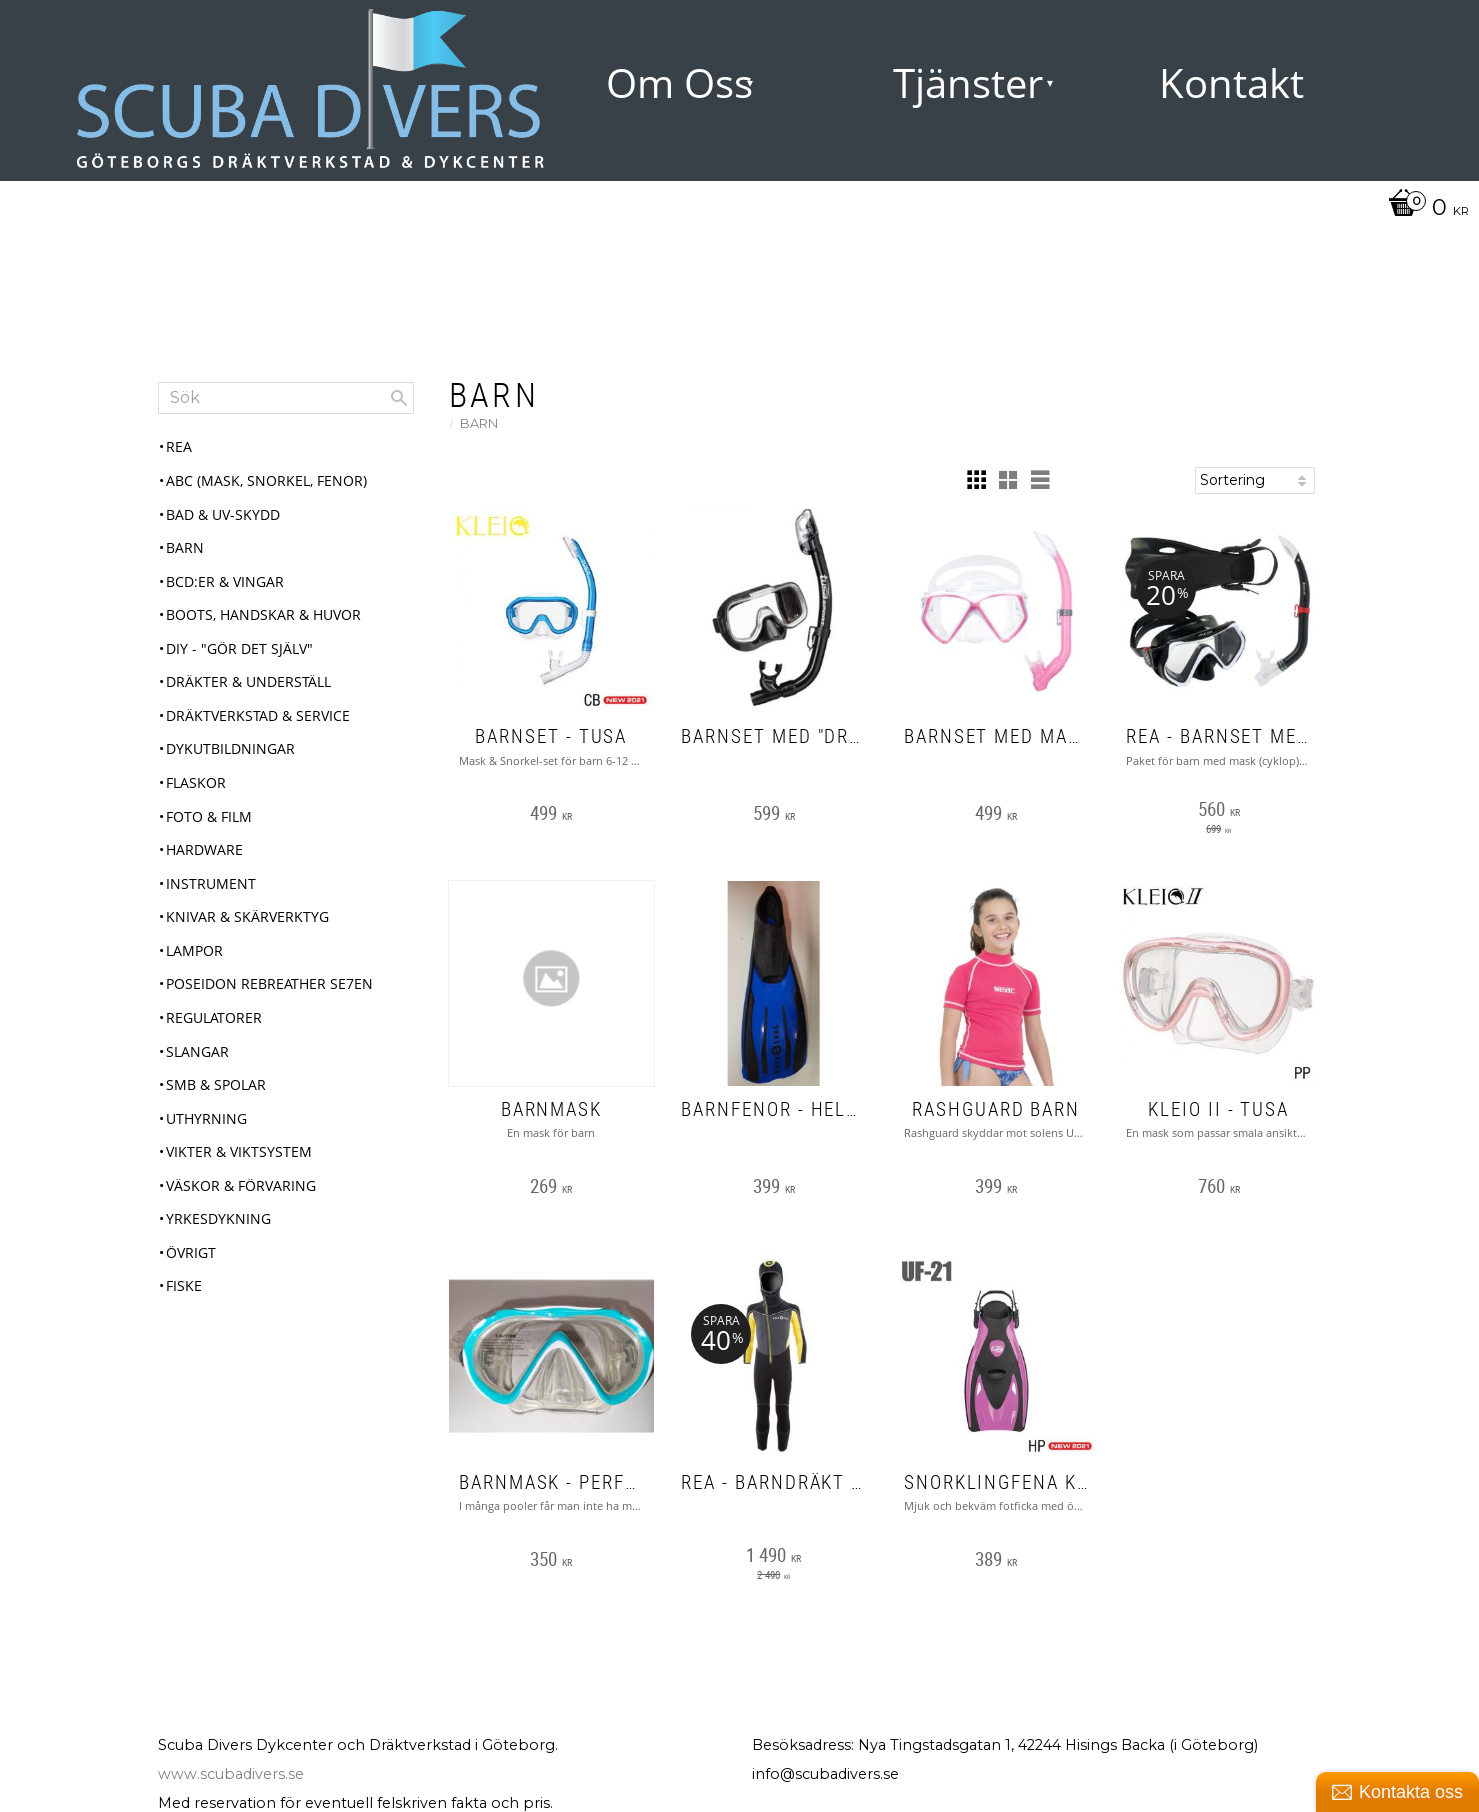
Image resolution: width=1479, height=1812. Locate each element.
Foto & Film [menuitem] (209, 816)
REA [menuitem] (179, 446)
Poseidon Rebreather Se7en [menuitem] (269, 983)
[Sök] (399, 398)
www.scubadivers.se (231, 1774)
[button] (976, 480)
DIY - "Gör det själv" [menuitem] (239, 648)
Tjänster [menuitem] (968, 82)
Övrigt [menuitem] (191, 1252)
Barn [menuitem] (185, 547)
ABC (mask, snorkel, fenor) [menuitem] (266, 480)
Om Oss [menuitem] (679, 82)
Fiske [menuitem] (184, 1285)
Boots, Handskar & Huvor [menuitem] (263, 614)
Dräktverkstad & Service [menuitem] (258, 715)
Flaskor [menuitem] (196, 782)
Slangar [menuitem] (197, 1051)
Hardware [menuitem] (204, 849)
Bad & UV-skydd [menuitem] (223, 514)
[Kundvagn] (1423, 209)
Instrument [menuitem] (211, 883)
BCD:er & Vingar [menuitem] (225, 581)
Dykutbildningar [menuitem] (230, 748)
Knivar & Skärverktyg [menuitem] (247, 916)
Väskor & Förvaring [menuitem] (241, 1185)
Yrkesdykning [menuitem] (218, 1218)
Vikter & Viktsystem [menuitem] (239, 1151)
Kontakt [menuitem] (1231, 82)
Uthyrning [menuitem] (206, 1118)
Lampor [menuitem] (194, 950)
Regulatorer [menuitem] (214, 1017)
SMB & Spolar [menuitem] (216, 1084)
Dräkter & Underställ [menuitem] (248, 681)
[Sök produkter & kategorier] (286, 398)
